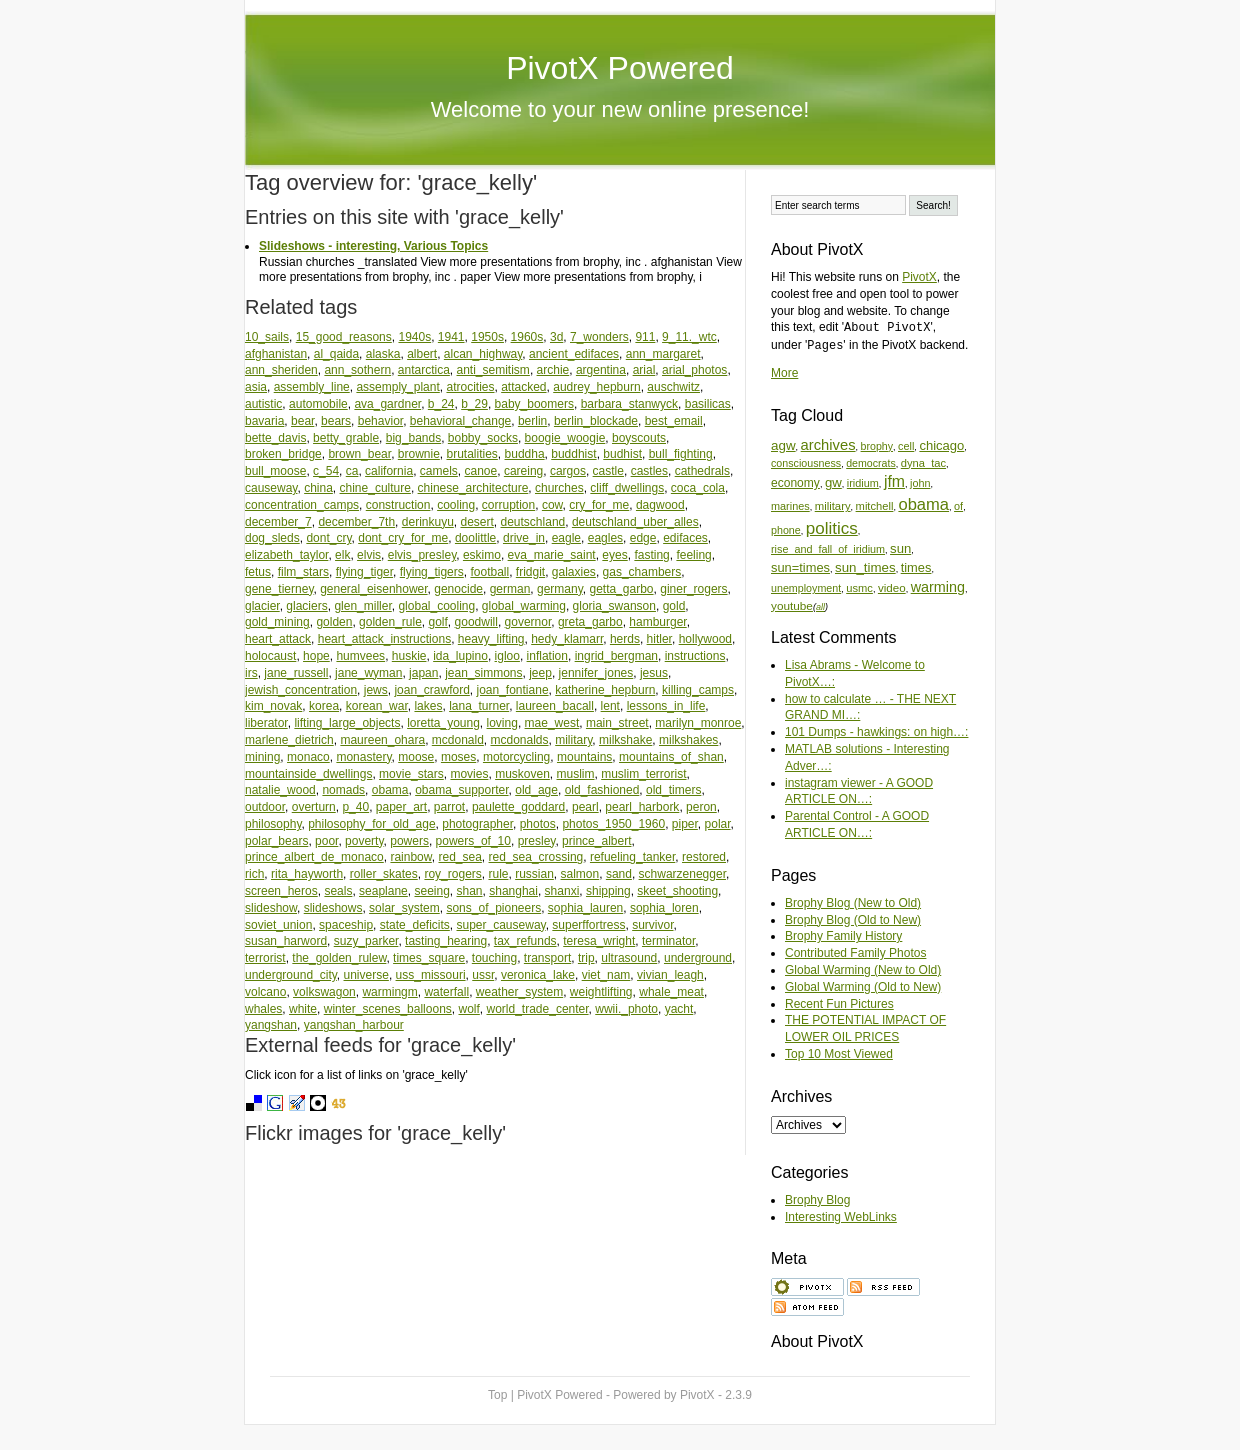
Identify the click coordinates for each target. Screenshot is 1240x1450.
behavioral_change (460, 421)
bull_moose (275, 471)
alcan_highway (483, 354)
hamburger (657, 622)
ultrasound (629, 958)
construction (398, 505)
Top (497, 1395)
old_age (536, 790)
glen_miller (362, 606)
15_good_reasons (344, 337)
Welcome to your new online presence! (620, 109)
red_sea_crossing (536, 857)
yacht (679, 1009)
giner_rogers (693, 589)
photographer (477, 824)
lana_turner (479, 706)
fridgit (530, 572)
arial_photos (694, 370)
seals (338, 891)
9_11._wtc (689, 337)
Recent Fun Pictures (839, 1004)
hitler (659, 639)
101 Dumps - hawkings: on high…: (876, 732)
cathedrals (702, 471)
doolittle (475, 538)
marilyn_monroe (698, 723)
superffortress (588, 925)
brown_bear (359, 454)
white (303, 1009)
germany (560, 589)
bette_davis (275, 438)
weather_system (519, 992)
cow (552, 505)
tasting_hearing (446, 941)
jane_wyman (368, 673)
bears (336, 421)
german (510, 589)
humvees (360, 656)
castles (649, 471)
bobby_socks (483, 438)
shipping (608, 891)
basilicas (708, 404)
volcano (265, 992)
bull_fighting (681, 454)
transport (547, 958)
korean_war (377, 706)
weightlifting (601, 992)
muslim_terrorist (643, 774)
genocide (458, 589)
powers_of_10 (473, 841)
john (920, 483)
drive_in (524, 538)
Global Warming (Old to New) (863, 987)
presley (537, 841)
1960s (527, 337)
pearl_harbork (642, 807)
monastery (363, 757)
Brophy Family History (843, 936)
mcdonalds (520, 740)
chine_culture (375, 488)
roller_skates (384, 874)
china (318, 488)
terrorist (265, 958)
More (784, 373)
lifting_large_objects (347, 723)
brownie (419, 454)
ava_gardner (387, 404)
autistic (263, 404)
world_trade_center (538, 1009)
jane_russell (296, 673)
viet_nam (606, 975)
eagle (566, 538)
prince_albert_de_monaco (314, 857)
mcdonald (458, 740)
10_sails (267, 337)
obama (390, 790)
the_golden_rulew (339, 958)
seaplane (383, 891)
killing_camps (698, 690)
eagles (605, 538)
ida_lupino (460, 656)
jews (376, 690)
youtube (792, 605)
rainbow (410, 857)
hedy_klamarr (567, 639)
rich (254, 874)
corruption (508, 505)
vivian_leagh (670, 975)
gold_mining (277, 622)
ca (352, 471)
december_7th (356, 522)
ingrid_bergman (616, 656)
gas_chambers (642, 572)
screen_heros (281, 891)
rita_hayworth (307, 874)
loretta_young (443, 723)
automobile (318, 404)
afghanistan (276, 354)
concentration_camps (302, 505)
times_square (429, 958)
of (958, 506)
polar (718, 824)
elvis (369, 555)
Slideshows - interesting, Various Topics (373, 246)
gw (833, 482)
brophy (877, 446)
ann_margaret (663, 354)
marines (790, 506)
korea (324, 706)
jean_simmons (483, 673)
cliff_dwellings (627, 488)
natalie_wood (280, 790)
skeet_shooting (677, 891)
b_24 (441, 404)
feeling (693, 555)
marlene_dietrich (289, 740)
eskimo (482, 555)
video (892, 587)
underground (698, 958)
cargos (568, 471)
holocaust (270, 656)
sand (619, 874)
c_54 (326, 471)
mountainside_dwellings (308, 774)
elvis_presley (422, 555)
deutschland (533, 522)
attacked (523, 387)
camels (439, 471)
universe (366, 975)
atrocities (470, 387)
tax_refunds (525, 941)
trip (586, 958)
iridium (863, 483)
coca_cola (698, 488)
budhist (622, 454)
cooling (456, 505)
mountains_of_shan (671, 757)
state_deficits (415, 925)
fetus (258, 572)
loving (502, 723)
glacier (262, 606)
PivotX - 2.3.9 (716, 1395)
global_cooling (436, 606)
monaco (308, 757)
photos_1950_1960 (613, 824)
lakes (428, 706)
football (489, 572)
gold (674, 606)
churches (559, 488)
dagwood (660, 505)
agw (783, 445)
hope (316, 656)
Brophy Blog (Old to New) (853, 920)
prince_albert (596, 841)
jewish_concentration (301, 690)
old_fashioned (602, 790)
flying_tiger (364, 572)
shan (470, 891)
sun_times (865, 567)
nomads (343, 790)
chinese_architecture (473, 488)
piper (685, 824)
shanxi (562, 891)
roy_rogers (452, 874)
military (573, 740)
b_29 (474, 404)
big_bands (413, 438)
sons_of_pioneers (493, 908)
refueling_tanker (632, 857)
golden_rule (390, 622)
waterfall (446, 992)
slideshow (271, 908)
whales (263, 1009)
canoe (481, 471)
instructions (695, 656)
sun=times (800, 567)
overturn (314, 807)
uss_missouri (431, 975)
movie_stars (411, 774)
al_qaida (336, 354)
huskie (409, 656)
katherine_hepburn (605, 690)
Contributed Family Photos (855, 953)
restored (704, 857)
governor (528, 622)
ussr (483, 975)
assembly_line (312, 387)
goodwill (476, 622)
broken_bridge (283, 454)
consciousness (806, 463)
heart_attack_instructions (384, 639)
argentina (601, 370)
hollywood (705, 639)
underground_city (291, 975)
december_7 (278, 522)
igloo (507, 656)
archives (828, 445)
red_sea (459, 857)
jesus (654, 673)
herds (625, 639)
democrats (871, 463)
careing (523, 471)
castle (608, 471)
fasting (651, 555)
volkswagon (324, 992)
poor (326, 841)
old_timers (673, 790)
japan (423, 673)
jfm (894, 481)
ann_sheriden (281, 370)
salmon (580, 874)
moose (416, 757)
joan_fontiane (512, 690)
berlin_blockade (596, 421)
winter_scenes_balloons (388, 1009)
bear (302, 421)
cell (906, 446)
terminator (668, 941)
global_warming (524, 606)
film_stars (303, 572)
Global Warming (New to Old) (863, 970)
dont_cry (328, 538)
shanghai (513, 891)
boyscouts (639, 438)
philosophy (273, 824)
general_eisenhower (373, 589)
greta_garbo (590, 622)
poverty (364, 841)
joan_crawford (431, 690)
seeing (431, 891)
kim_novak (273, 706)
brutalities (472, 454)
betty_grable (346, 438)
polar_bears (276, 841)
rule (498, 874)
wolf (468, 1009)
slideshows (333, 908)
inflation (547, 656)
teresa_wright (599, 941)
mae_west (552, 723)
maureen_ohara (382, 740)
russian (534, 874)
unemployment (806, 588)
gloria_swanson (614, 606)
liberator (266, 723)
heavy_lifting (491, 639)
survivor (652, 925)
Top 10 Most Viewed (839, 1054)
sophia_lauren (585, 908)
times (916, 567)
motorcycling (516, 757)
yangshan (271, 1025)
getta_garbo (621, 589)
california (389, 471)
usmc (859, 588)
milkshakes (688, 740)
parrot (449, 807)
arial (644, 370)
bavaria (264, 421)
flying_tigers (432, 572)
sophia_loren (664, 908)
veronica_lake (538, 975)
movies (469, 774)
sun (900, 548)
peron (701, 807)
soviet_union (278, 925)
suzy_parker (366, 941)
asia (256, 387)
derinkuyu (428, 522)
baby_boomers (534, 404)
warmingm (389, 992)
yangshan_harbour (354, 1025)
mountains (584, 757)
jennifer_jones (596, 673)
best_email (674, 421)
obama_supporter (461, 790)
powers (409, 841)
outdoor (265, 807)
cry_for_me (599, 505)
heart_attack (278, 639)
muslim (576, 774)
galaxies (574, 572)
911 (645, 337)
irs (251, 673)
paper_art (401, 807)
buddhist (573, 454)
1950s (487, 337)
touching (494, 958)
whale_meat (671, 992)
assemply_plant (397, 387)
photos (538, 824)
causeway (271, 488)
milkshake (625, 740)
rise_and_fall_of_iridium (828, 549)
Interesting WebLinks (841, 1217)
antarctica (424, 370)
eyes (614, 555)
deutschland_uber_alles (635, 522)
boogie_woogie (565, 438)
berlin (532, 421)
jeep (540, 673)
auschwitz (673, 387)
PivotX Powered (620, 68)
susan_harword (286, 941)
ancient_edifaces (574, 354)
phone (786, 530)
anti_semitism (493, 370)
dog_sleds (272, 538)
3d (556, 337)
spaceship (346, 925)
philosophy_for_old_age (371, 824)
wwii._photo (626, 1009)
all (820, 607)
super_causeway (501, 925)
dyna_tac (923, 463)
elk (342, 555)
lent (610, 706)
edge (643, 538)
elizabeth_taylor (286, 555)
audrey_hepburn (596, 387)
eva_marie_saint (552, 555)
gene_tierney (279, 589)
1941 (451, 337)
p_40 (355, 807)
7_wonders (599, 337)
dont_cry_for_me (403, 538)
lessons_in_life (666, 706)
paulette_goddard (518, 807)
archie (553, 370)
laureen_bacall (555, 706)
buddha (525, 454)
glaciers (306, 606)
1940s (414, 337)
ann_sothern (357, 370)
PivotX (919, 277)
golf (438, 622)
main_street (617, 723)
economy (795, 483)
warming (938, 587)
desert (476, 522)
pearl (585, 807)
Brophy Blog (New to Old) (853, 903)
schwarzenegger (682, 874)
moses (458, 757)
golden (334, 622)
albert (422, 354)
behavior (380, 421)
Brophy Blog (817, 1200)
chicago (941, 445)
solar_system (404, 908)
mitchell (875, 506)
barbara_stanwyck (629, 404)
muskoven (522, 774)
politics (832, 528)
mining (262, 757)
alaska (383, 354)
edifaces (685, 538)
